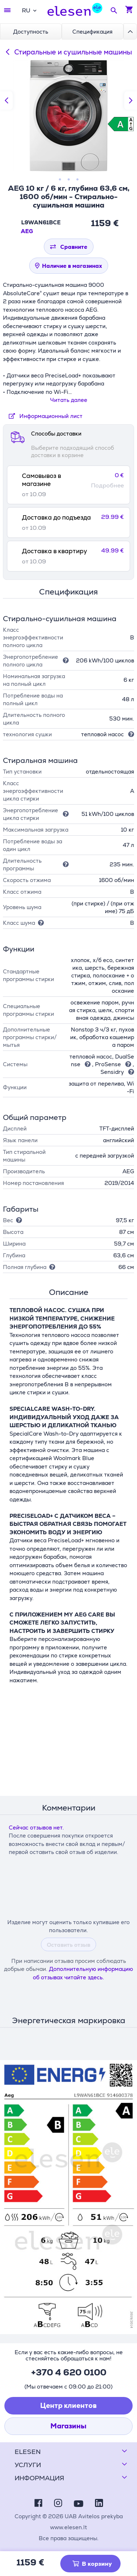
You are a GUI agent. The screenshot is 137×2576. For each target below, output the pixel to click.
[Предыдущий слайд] (6, 100)
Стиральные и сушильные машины (67, 52)
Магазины (68, 2426)
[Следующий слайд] (130, 100)
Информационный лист (44, 416)
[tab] (68, 485)
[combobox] (29, 10)
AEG (27, 231)
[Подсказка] (64, 660)
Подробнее (107, 485)
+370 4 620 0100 (68, 2372)
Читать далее (68, 399)
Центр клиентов (68, 2405)
